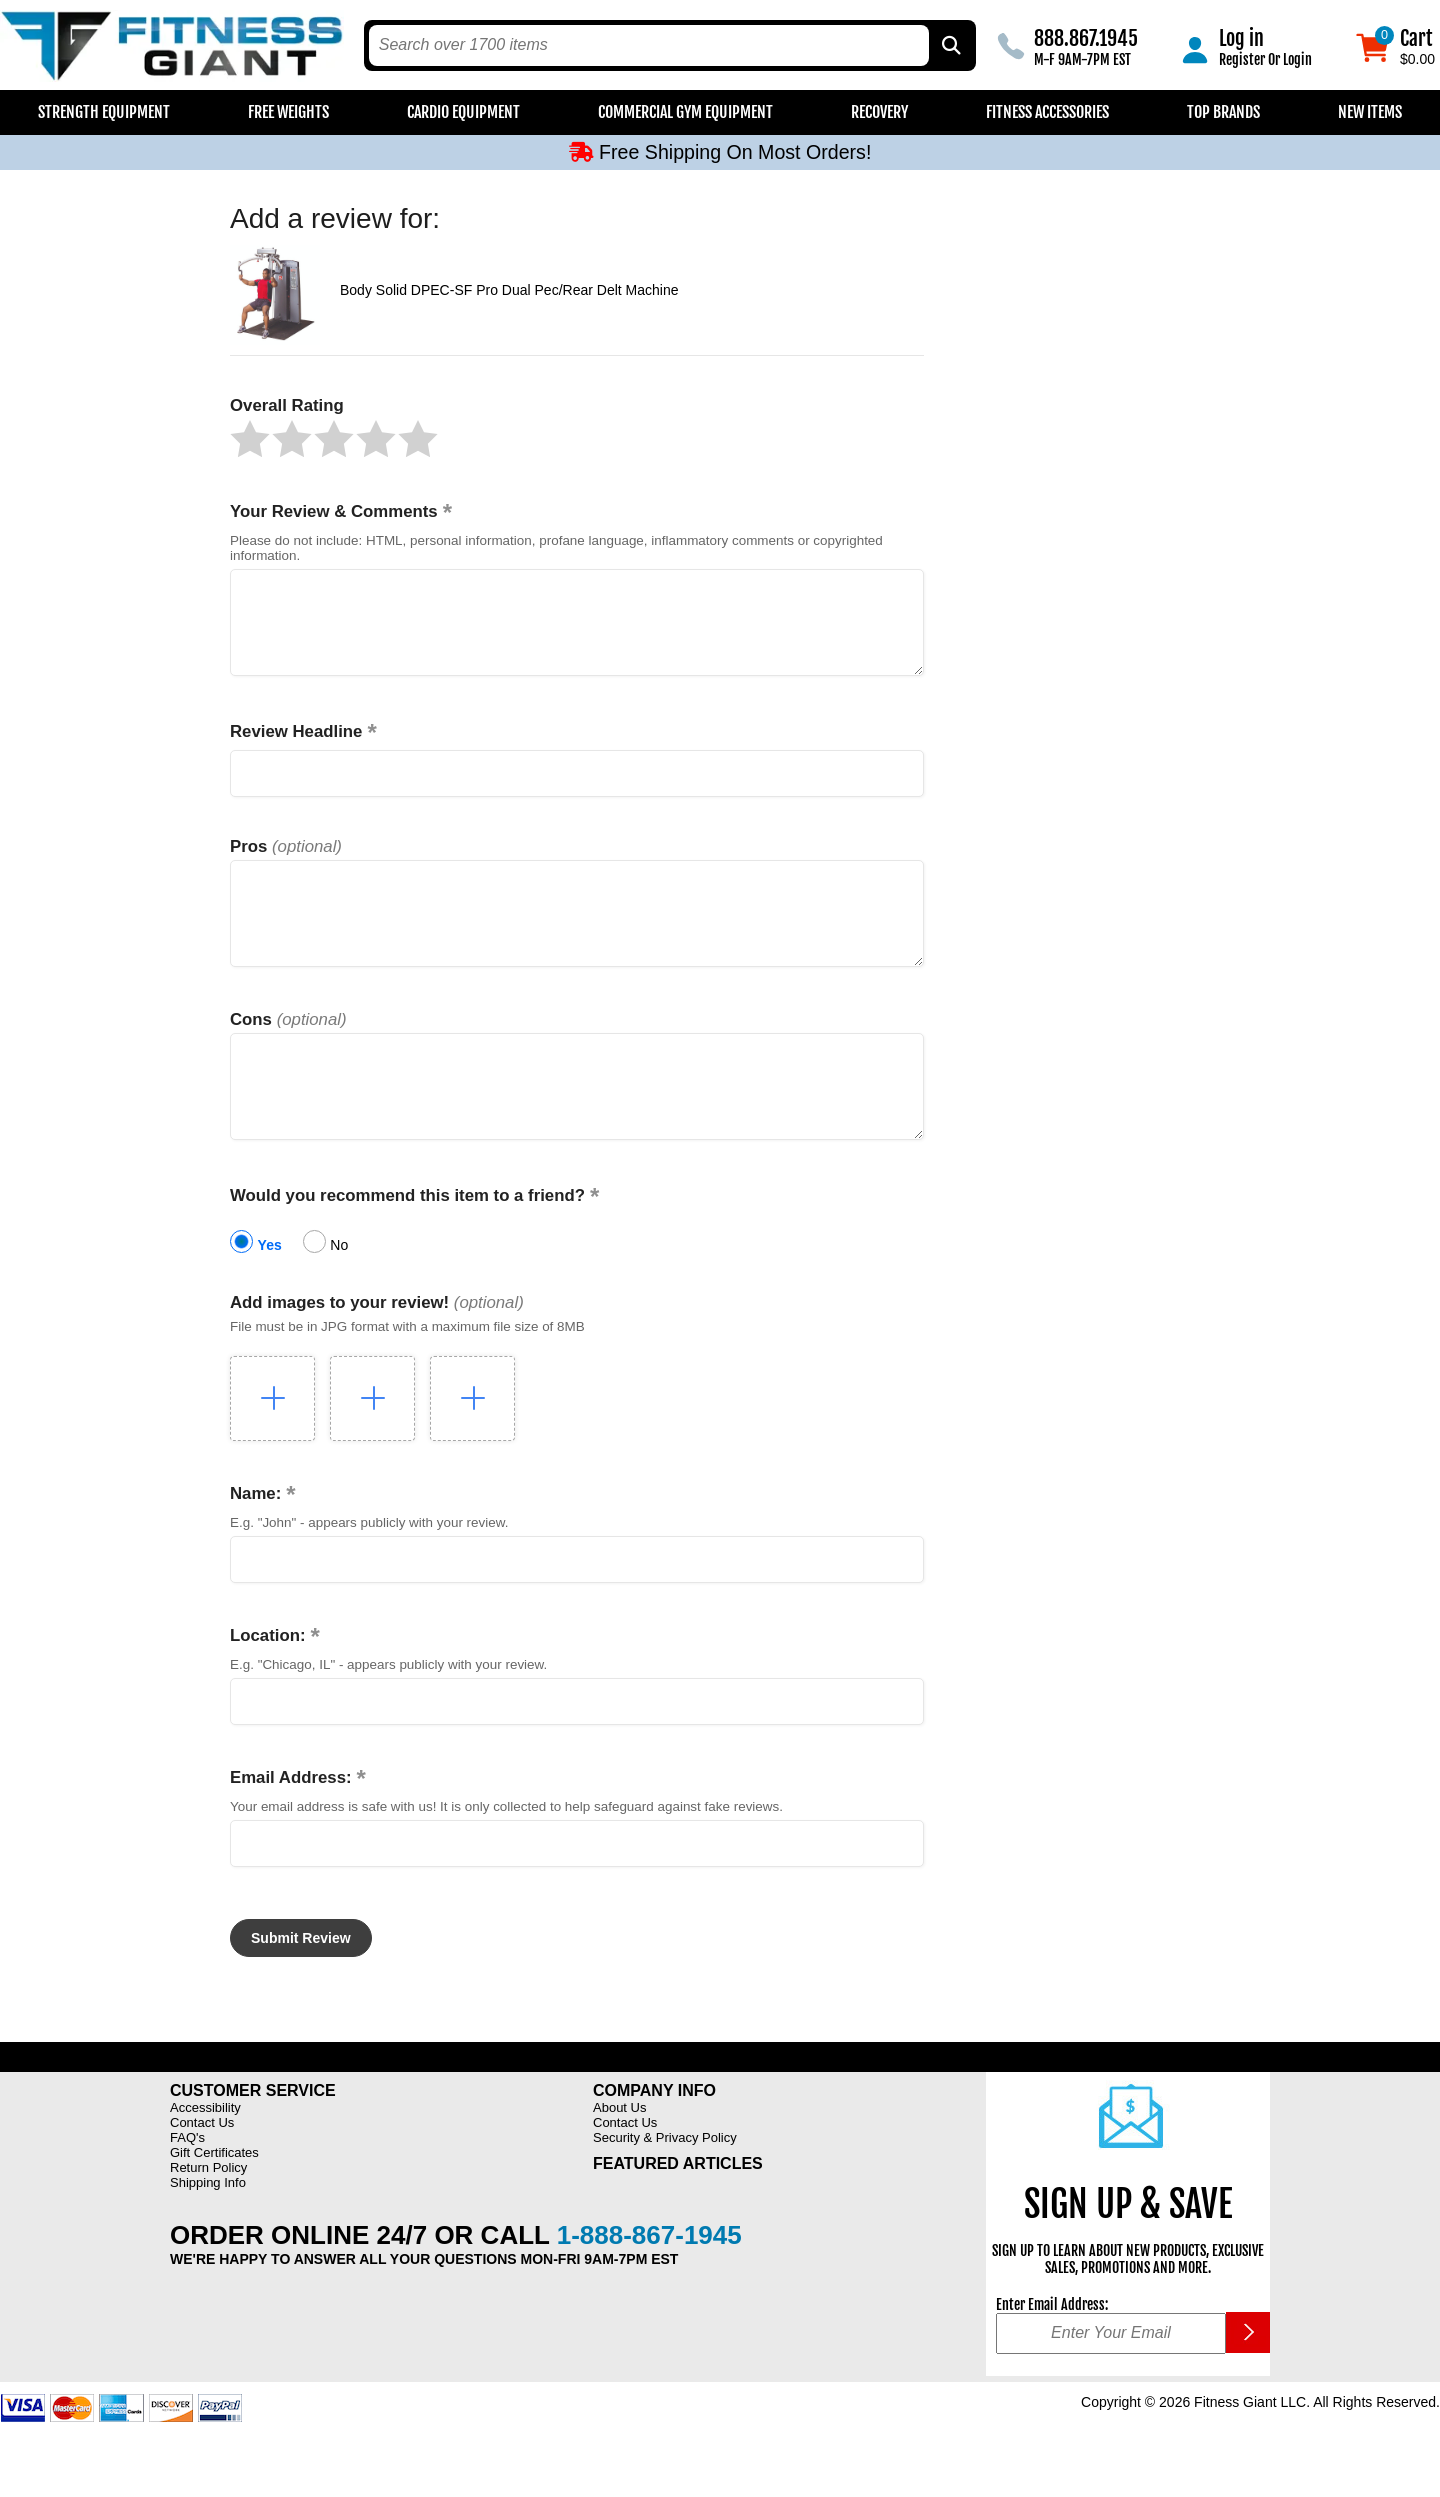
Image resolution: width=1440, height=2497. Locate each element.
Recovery (879, 112)
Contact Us (202, 2167)
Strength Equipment (104, 112)
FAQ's (187, 2182)
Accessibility (205, 2152)
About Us (619, 2152)
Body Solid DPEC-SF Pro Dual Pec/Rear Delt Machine (509, 290)
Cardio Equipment (463, 112)
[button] (250, 439)
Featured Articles (678, 2208)
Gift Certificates (214, 2197)
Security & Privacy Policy (665, 2182)
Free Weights (288, 112)
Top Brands (1223, 112)
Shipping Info (208, 2227)
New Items (1370, 112)
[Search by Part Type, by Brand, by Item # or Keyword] (950, 45)
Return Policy (208, 2212)
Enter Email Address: (1052, 2349)
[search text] (649, 45)
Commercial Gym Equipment (685, 112)
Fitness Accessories (1047, 112)
